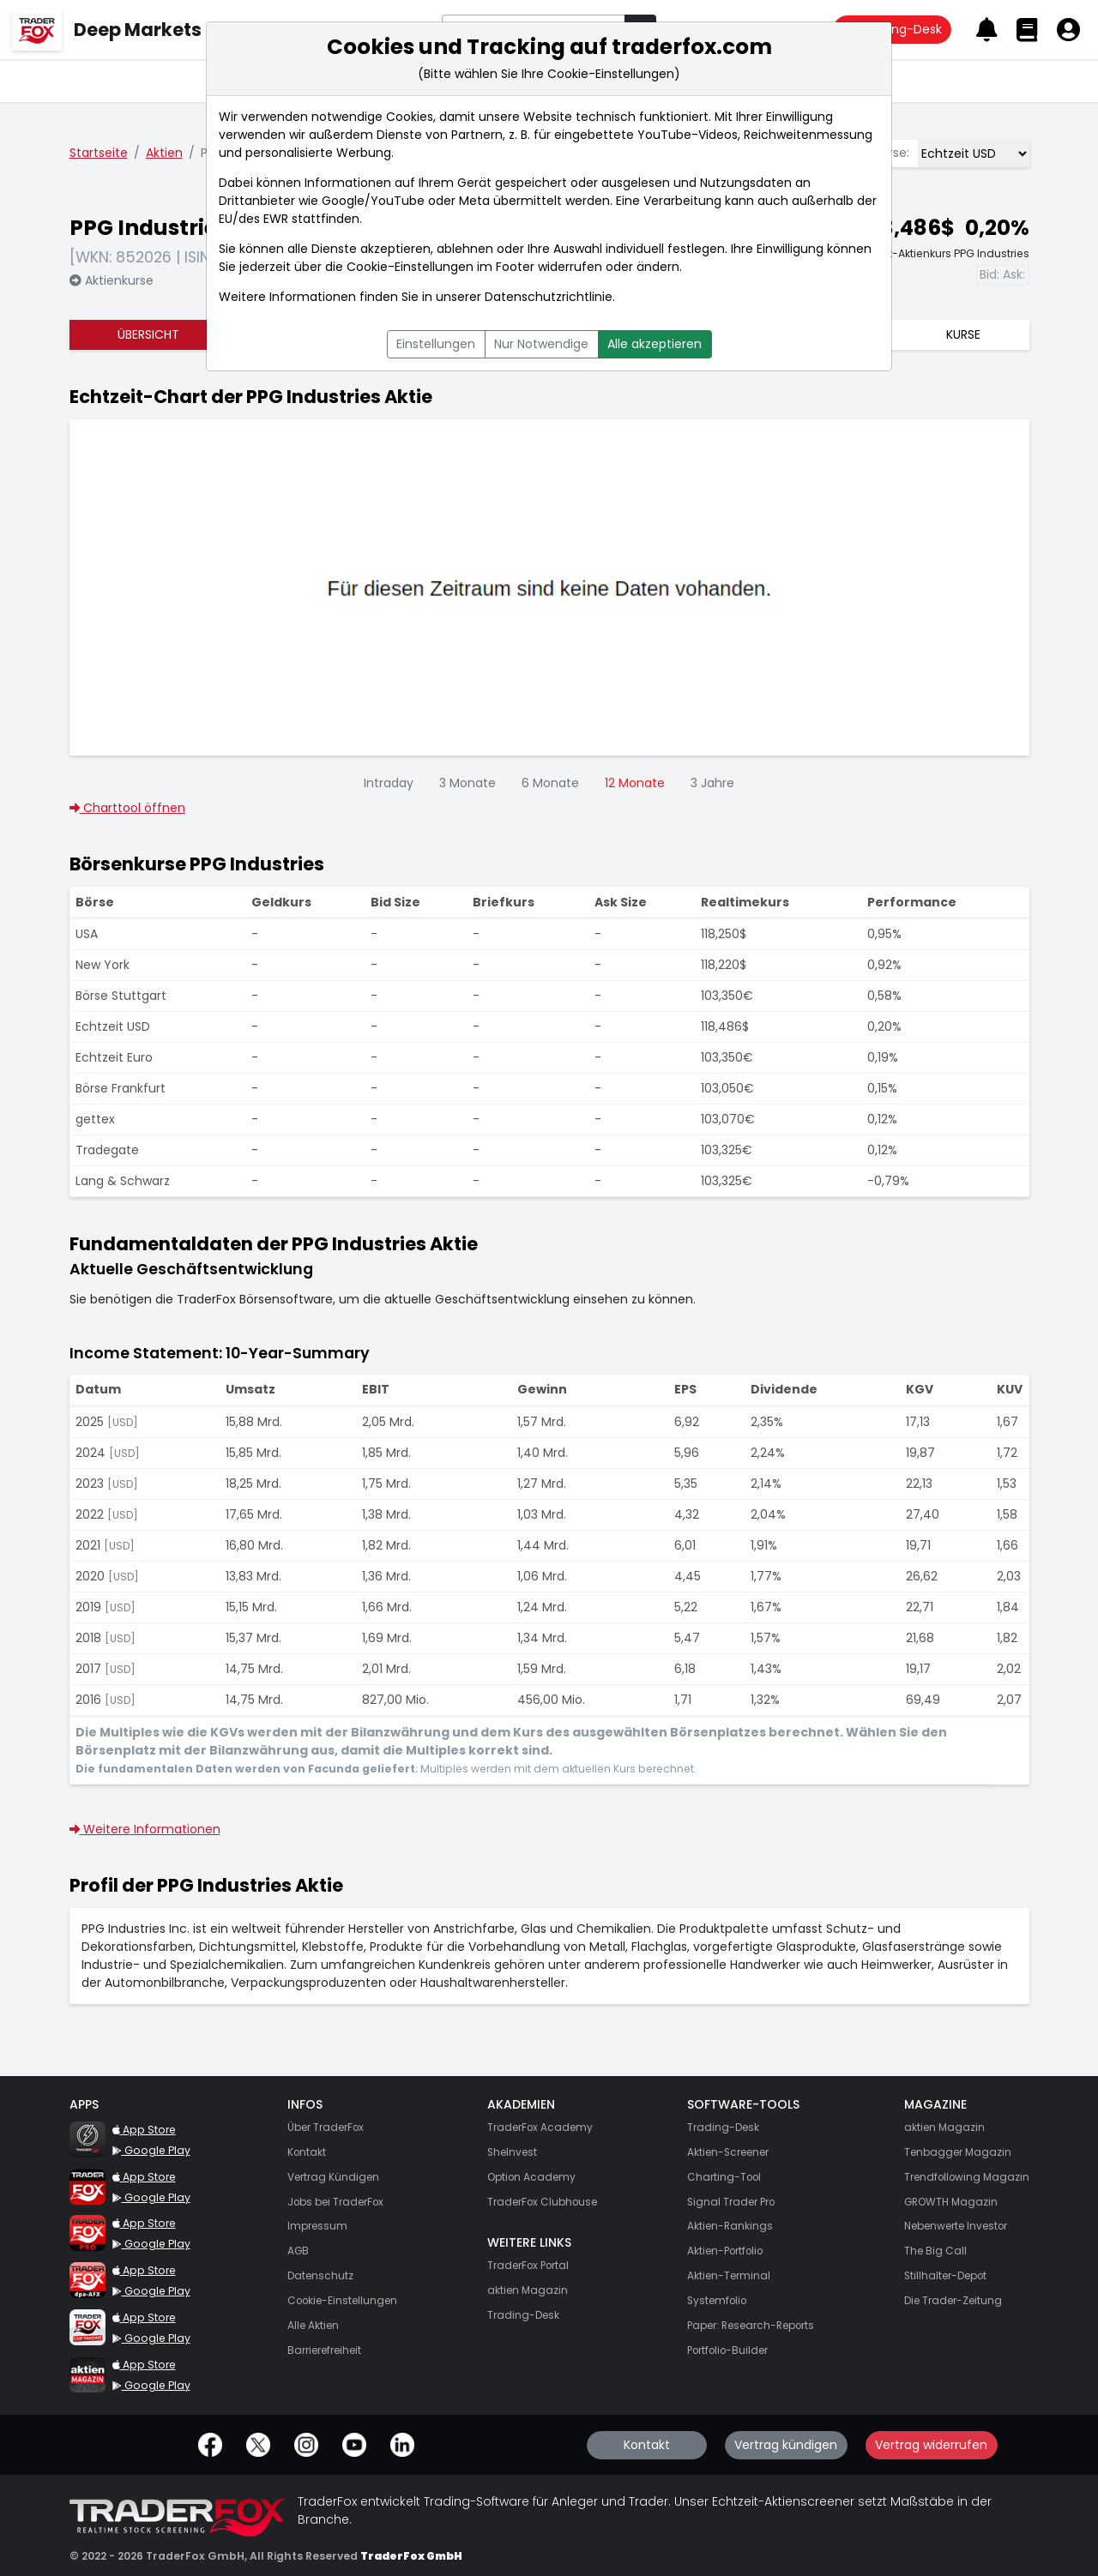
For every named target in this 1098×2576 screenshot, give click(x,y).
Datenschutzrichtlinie (548, 296)
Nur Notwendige (541, 343)
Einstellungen (435, 343)
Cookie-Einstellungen (410, 266)
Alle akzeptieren (654, 343)
